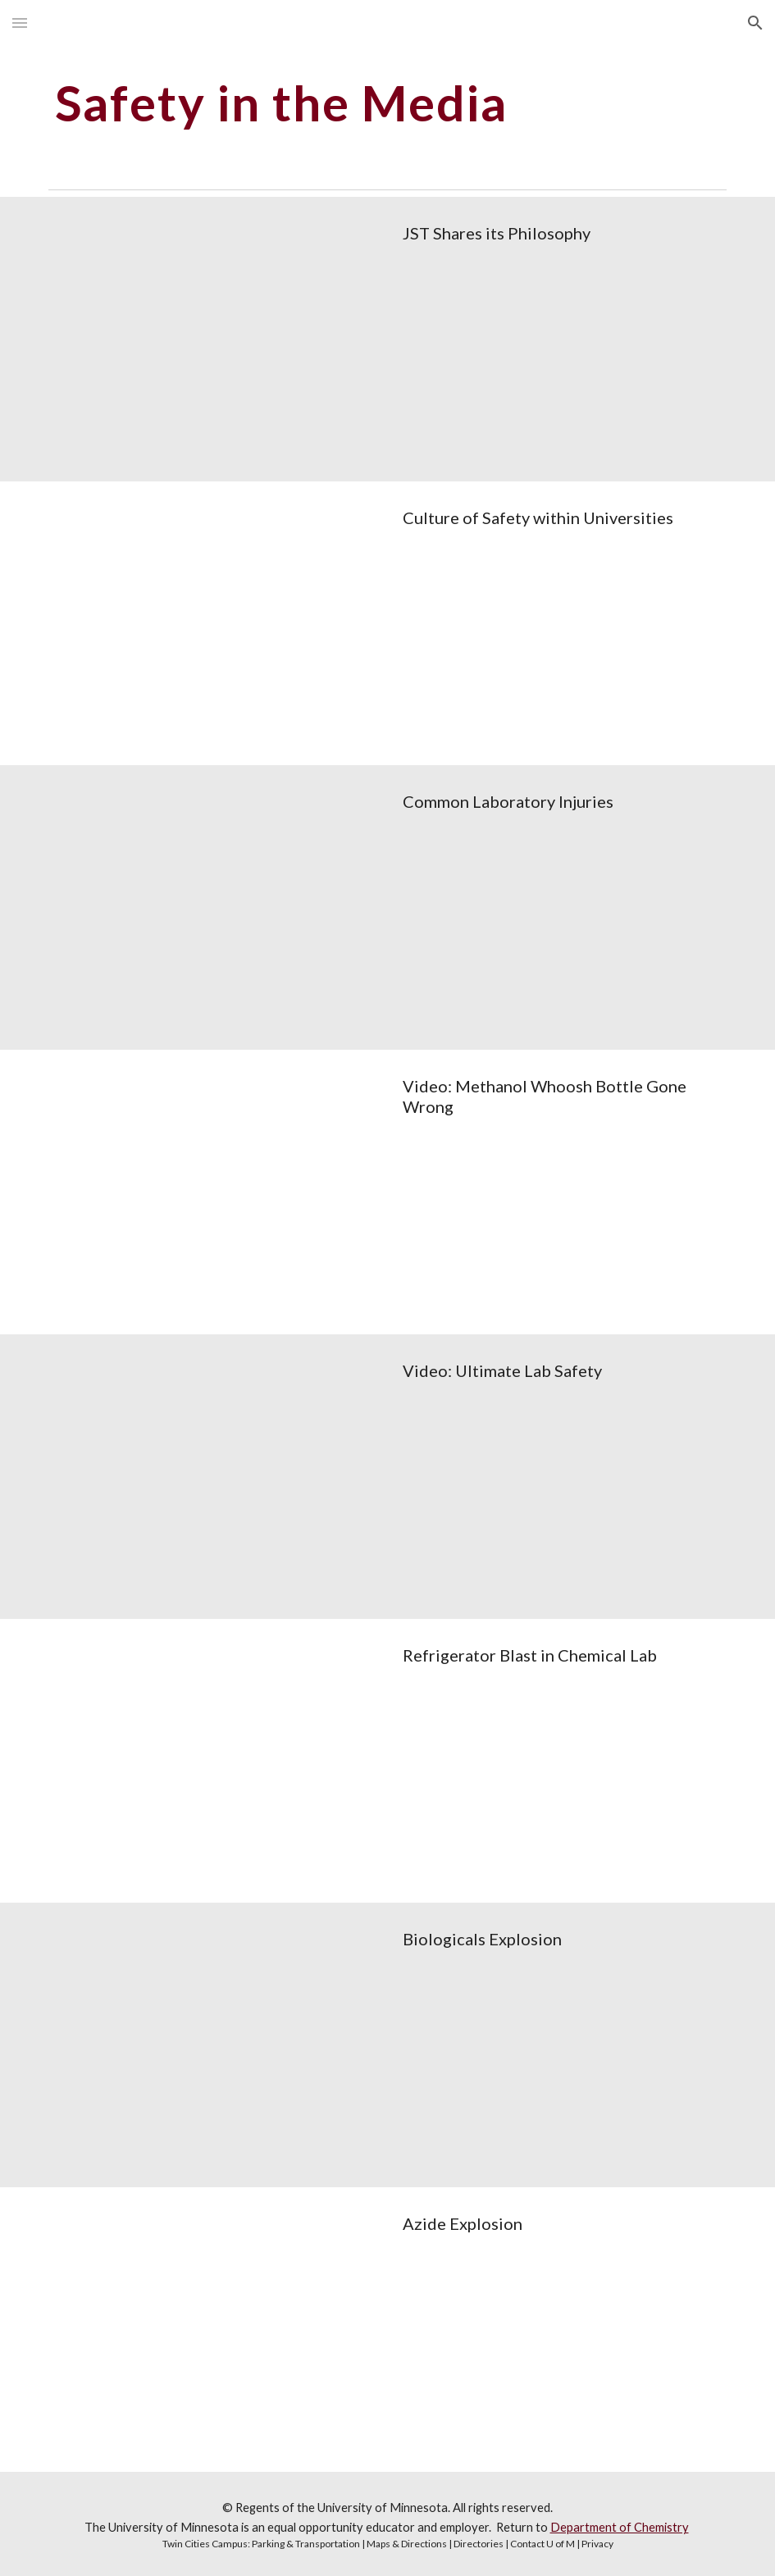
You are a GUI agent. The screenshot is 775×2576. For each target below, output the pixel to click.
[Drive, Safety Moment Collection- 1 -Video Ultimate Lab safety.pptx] (213, 1476)
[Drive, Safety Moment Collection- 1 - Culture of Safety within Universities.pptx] (213, 623)
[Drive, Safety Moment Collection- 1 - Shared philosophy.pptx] (213, 339)
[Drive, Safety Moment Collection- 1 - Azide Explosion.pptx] (213, 2329)
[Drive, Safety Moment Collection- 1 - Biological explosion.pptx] (213, 2045)
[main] (329, 102)
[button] (19, 22)
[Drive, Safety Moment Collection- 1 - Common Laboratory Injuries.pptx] (213, 907)
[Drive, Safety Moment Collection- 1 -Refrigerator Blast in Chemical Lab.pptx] (213, 1761)
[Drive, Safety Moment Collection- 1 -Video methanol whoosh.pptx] (213, 1192)
